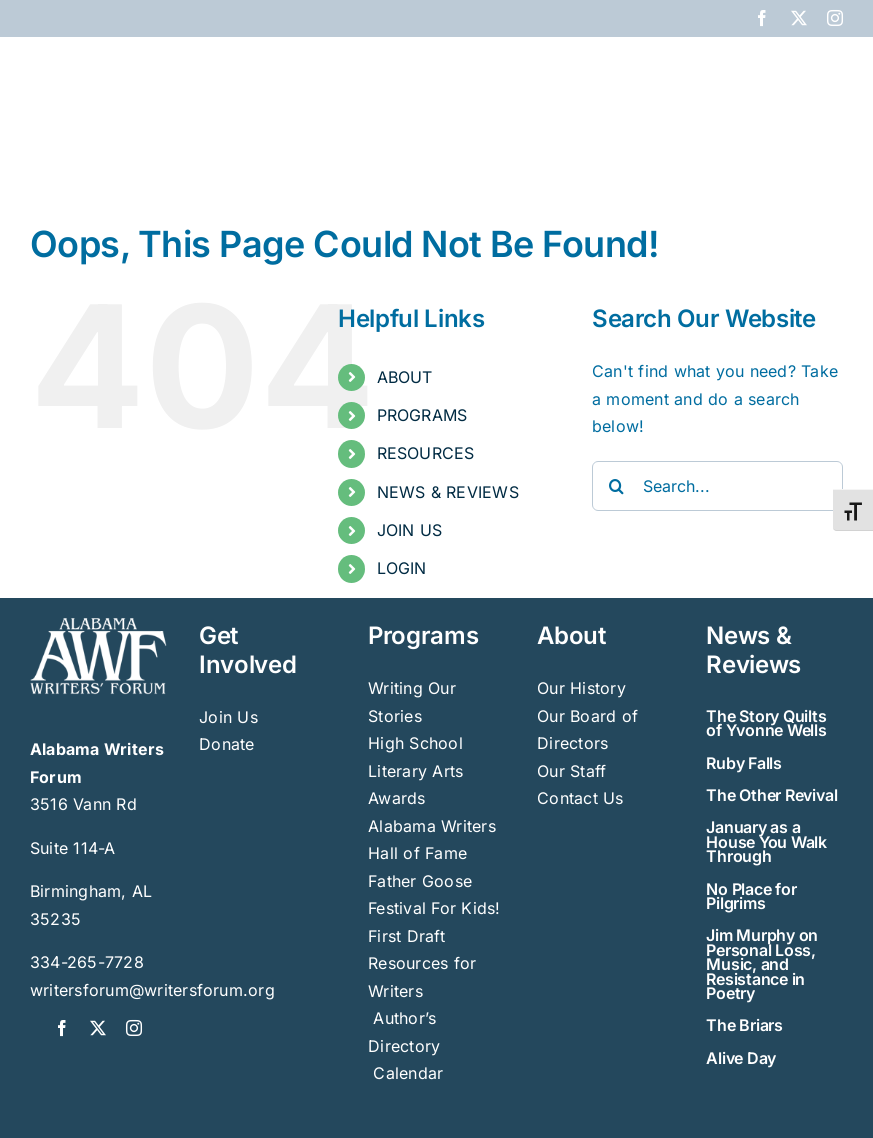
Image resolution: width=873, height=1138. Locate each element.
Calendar (408, 1073)
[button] (810, 152)
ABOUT (405, 377)
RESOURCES (426, 453)
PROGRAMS (422, 415)
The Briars (744, 1025)
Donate (226, 744)
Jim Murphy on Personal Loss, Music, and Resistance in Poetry (762, 964)
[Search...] (717, 486)
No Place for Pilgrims (751, 896)
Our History (581, 688)
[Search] (617, 486)
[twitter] (98, 1028)
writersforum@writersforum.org (152, 990)
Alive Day (741, 1058)
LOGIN (402, 568)
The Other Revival (771, 795)
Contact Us (580, 798)
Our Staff (571, 771)
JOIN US (410, 530)
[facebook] (62, 1028)
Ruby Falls (744, 763)
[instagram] (134, 1028)
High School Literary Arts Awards (415, 770)
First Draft (406, 936)
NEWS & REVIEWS (448, 492)
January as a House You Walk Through (766, 841)
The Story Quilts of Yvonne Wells (766, 723)
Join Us (228, 717)
